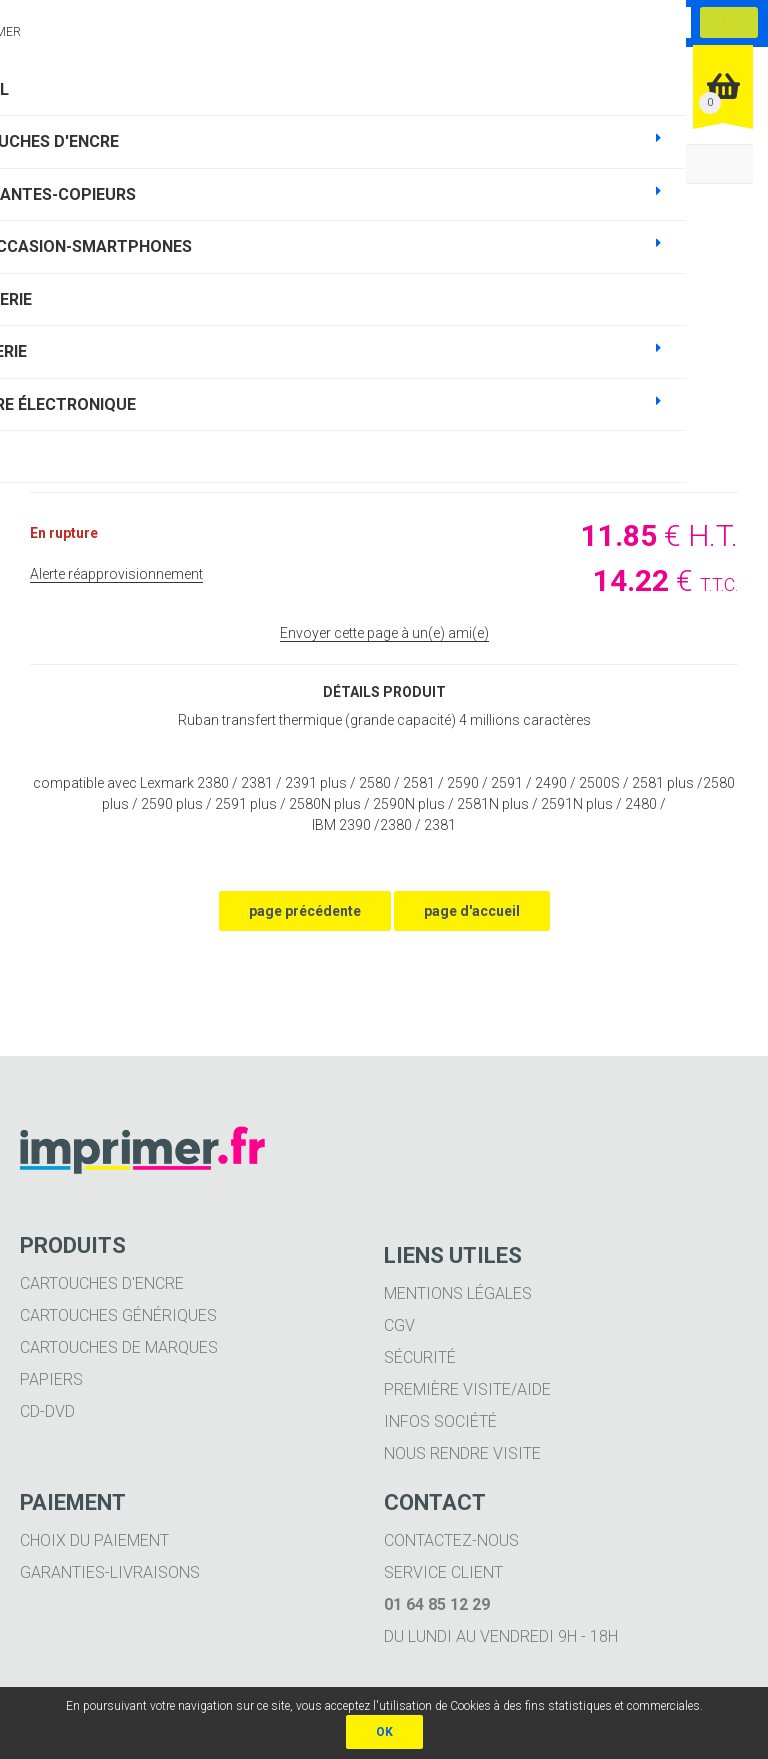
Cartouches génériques (118, 1315)
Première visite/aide (467, 1389)
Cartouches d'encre (102, 1283)
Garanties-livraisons (110, 1572)
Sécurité (420, 1357)
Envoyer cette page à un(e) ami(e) (384, 633)
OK (384, 1732)
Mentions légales (458, 1293)
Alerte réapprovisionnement (116, 574)
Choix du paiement (94, 1540)
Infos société (440, 1421)
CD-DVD (47, 1411)
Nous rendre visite (462, 1453)
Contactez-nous (451, 1540)
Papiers (51, 1379)
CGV (399, 1325)
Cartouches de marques (119, 1347)
